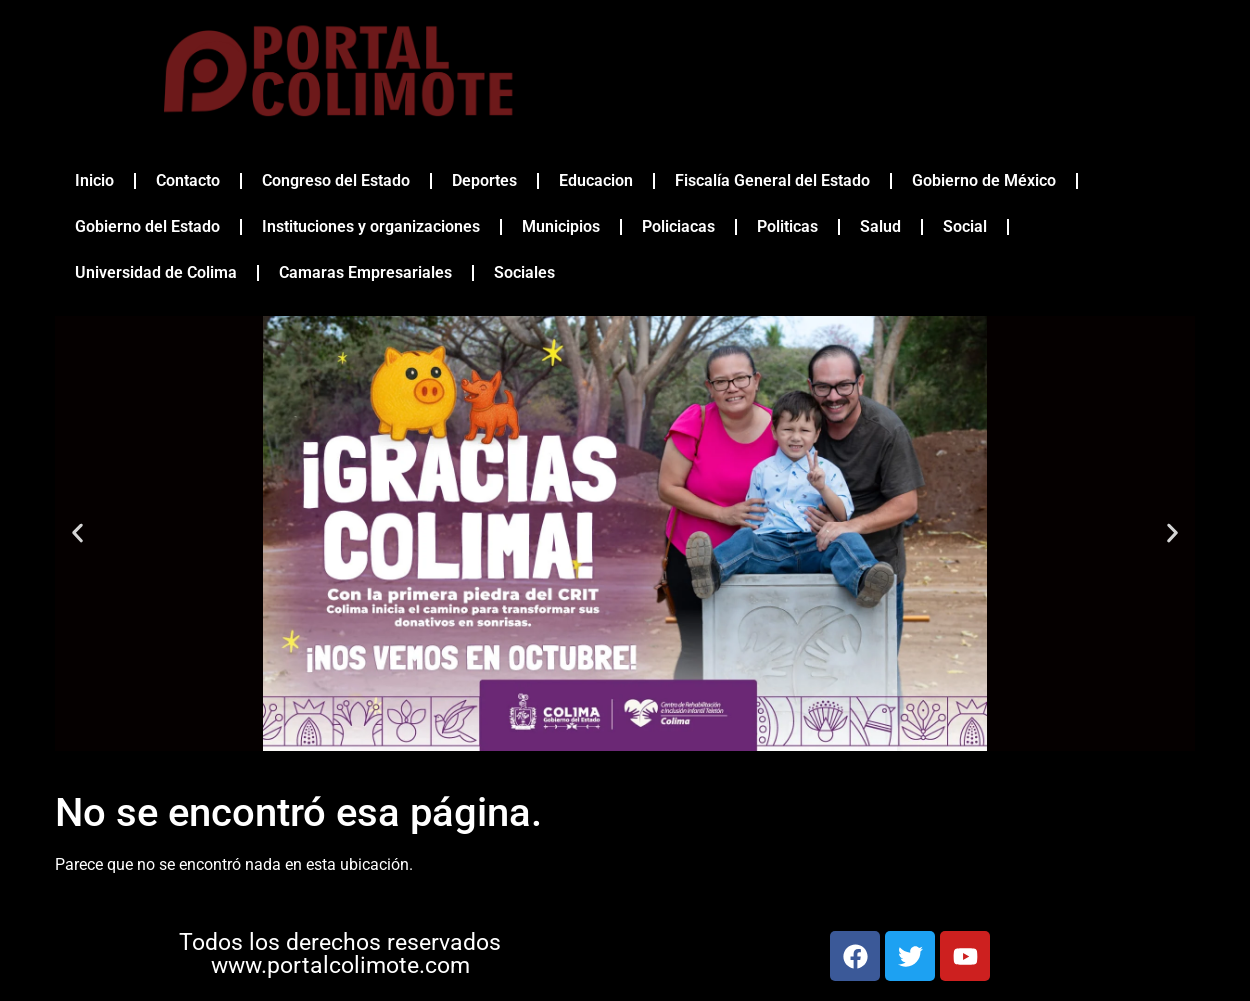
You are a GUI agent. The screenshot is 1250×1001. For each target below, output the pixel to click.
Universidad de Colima (156, 272)
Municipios (561, 226)
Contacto (188, 180)
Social (965, 226)
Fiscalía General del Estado (772, 180)
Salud (880, 226)
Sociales (524, 272)
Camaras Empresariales (365, 272)
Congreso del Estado (336, 180)
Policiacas (678, 226)
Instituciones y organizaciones (371, 226)
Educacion (596, 180)
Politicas (787, 226)
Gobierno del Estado (147, 226)
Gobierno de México (984, 180)
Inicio (94, 180)
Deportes (484, 180)
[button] (77, 533)
